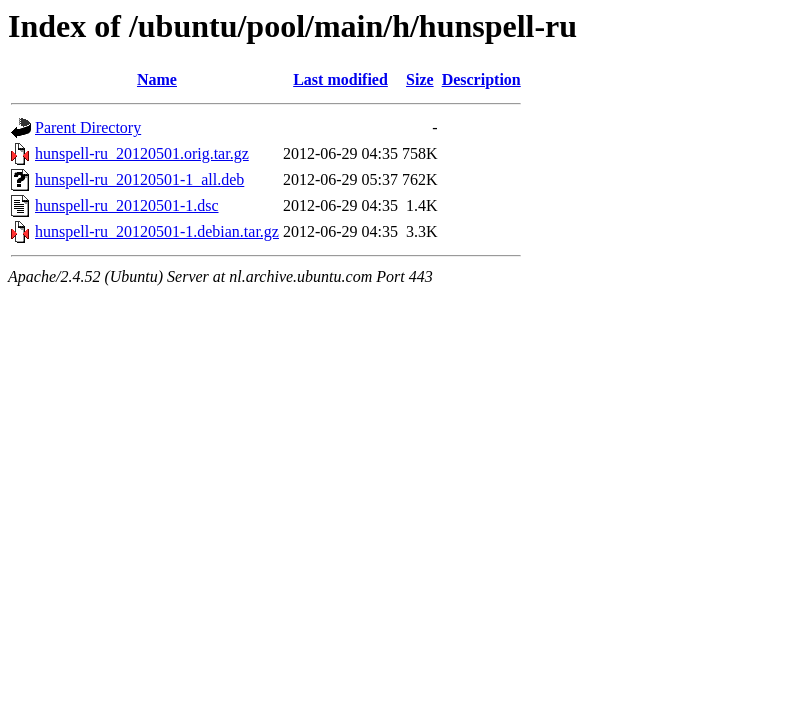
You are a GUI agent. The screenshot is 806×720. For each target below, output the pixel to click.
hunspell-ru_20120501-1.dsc (127, 205)
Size (420, 79)
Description (481, 79)
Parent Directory (88, 127)
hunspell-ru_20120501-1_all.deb (139, 179)
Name (157, 79)
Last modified (340, 79)
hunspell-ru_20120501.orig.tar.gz (142, 153)
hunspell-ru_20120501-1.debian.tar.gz (157, 231)
